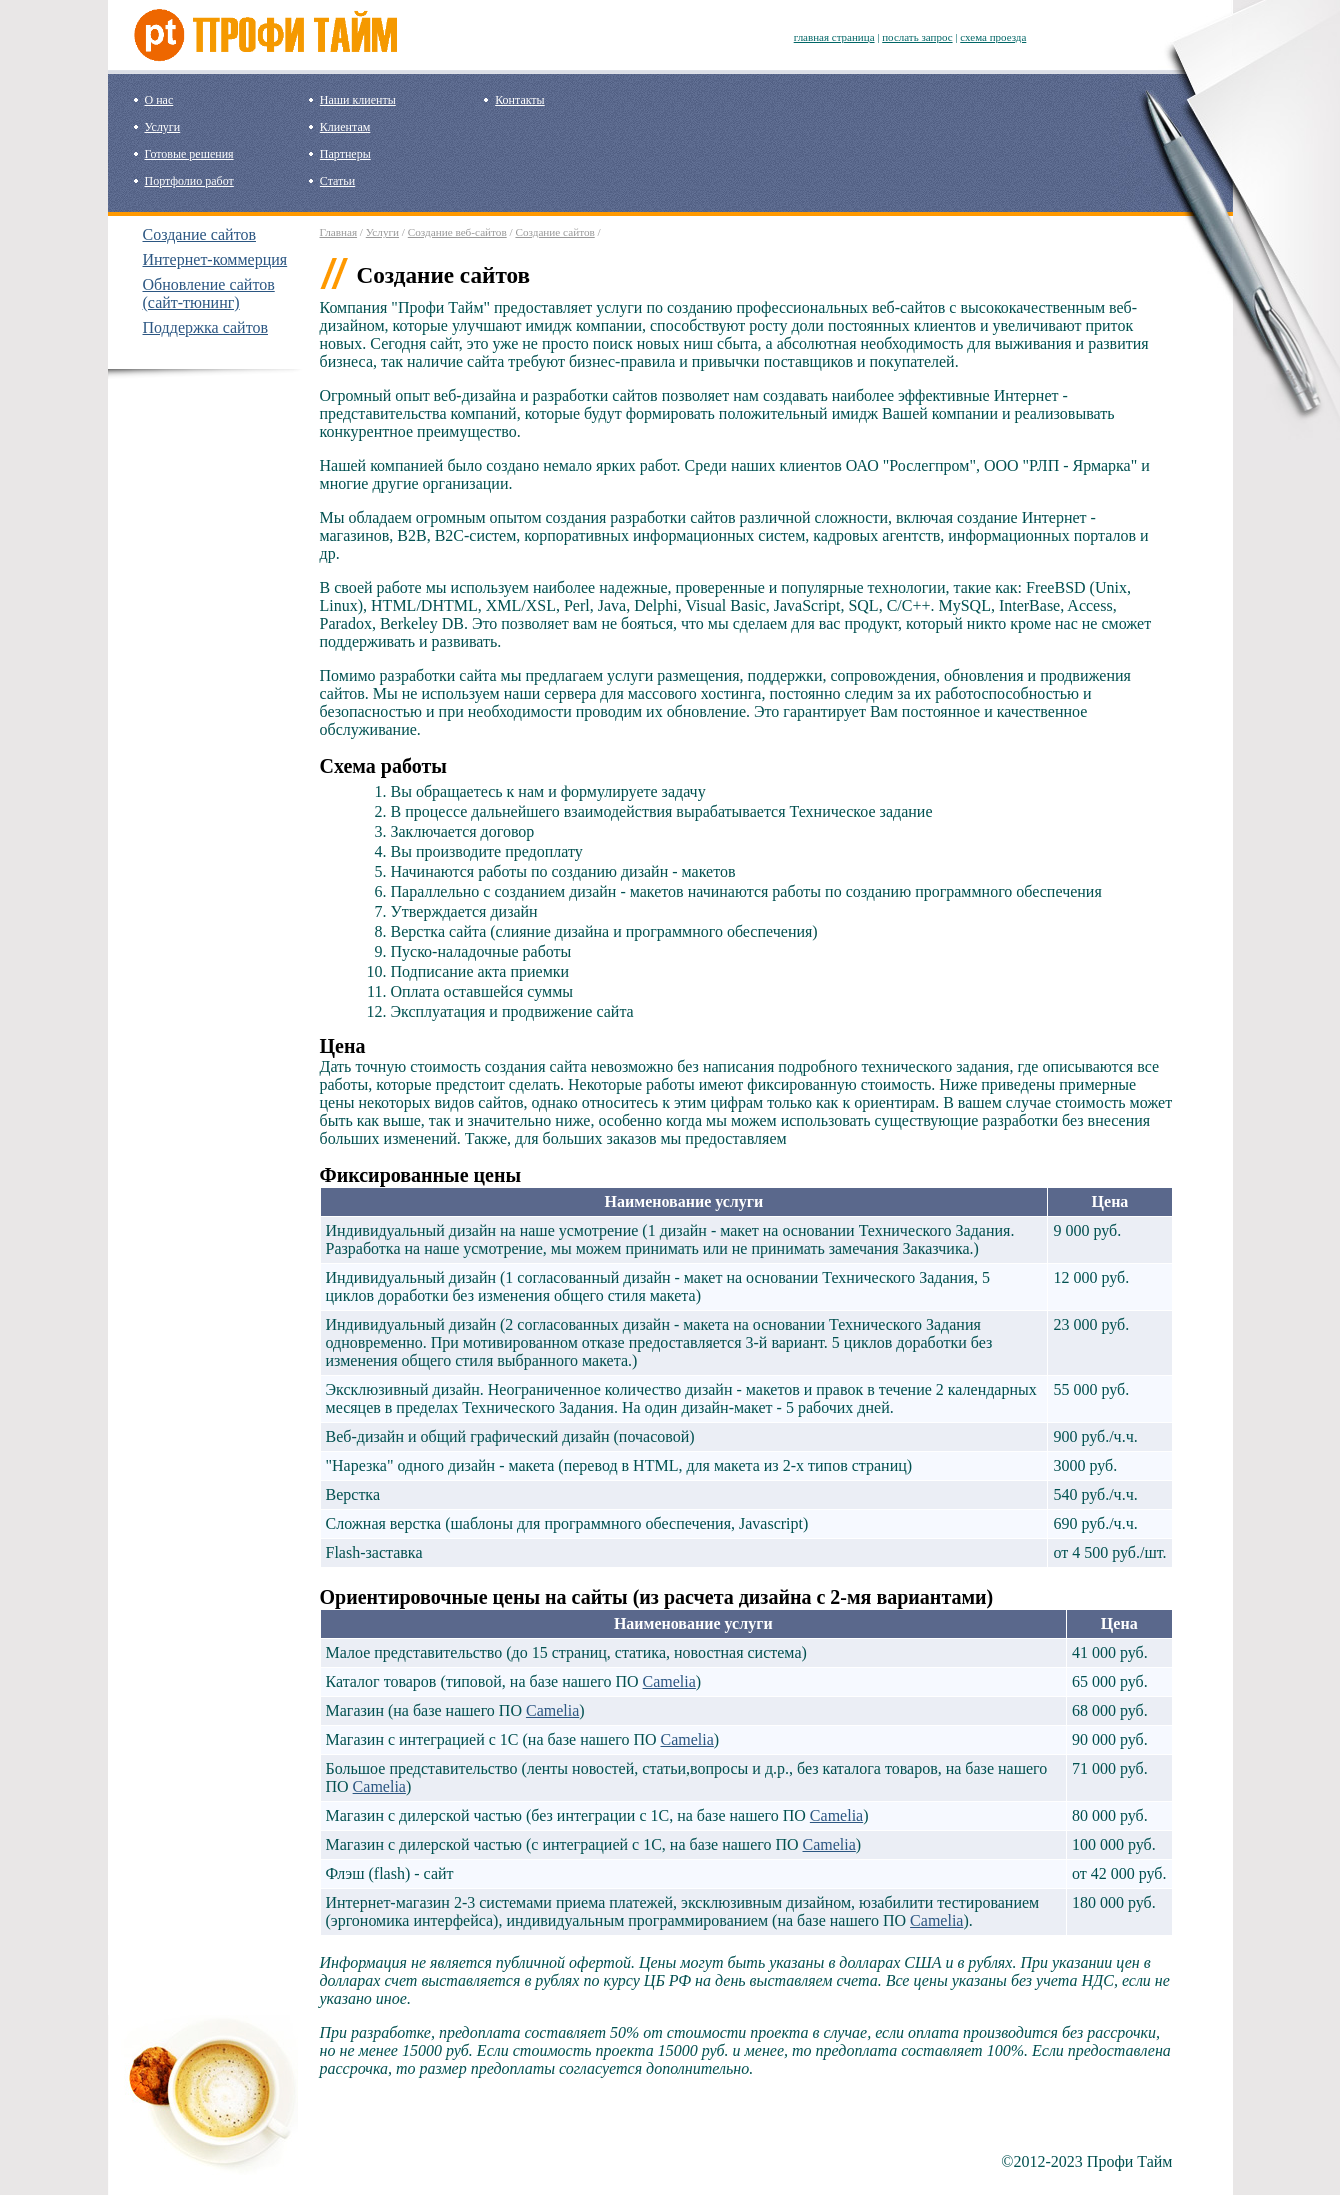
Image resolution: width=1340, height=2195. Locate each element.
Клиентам (345, 127)
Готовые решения (189, 154)
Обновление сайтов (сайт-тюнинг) (209, 293)
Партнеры (345, 154)
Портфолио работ (189, 181)
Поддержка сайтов (205, 327)
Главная (339, 232)
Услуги (163, 127)
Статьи (337, 181)
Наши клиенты (358, 100)
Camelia (669, 1681)
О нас (159, 100)
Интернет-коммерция (215, 259)
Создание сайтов (199, 234)
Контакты (520, 100)
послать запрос (917, 37)
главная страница (834, 37)
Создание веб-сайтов (457, 232)
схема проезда (993, 37)
